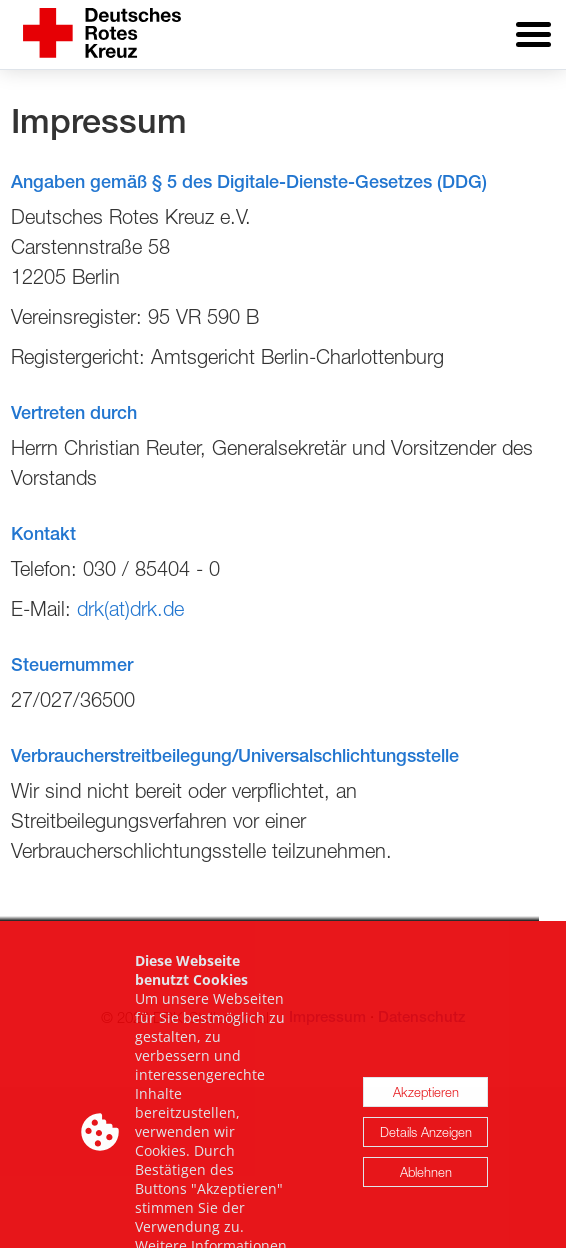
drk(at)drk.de (130, 608)
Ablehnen (426, 1206)
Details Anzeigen (426, 1166)
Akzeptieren (426, 1126)
